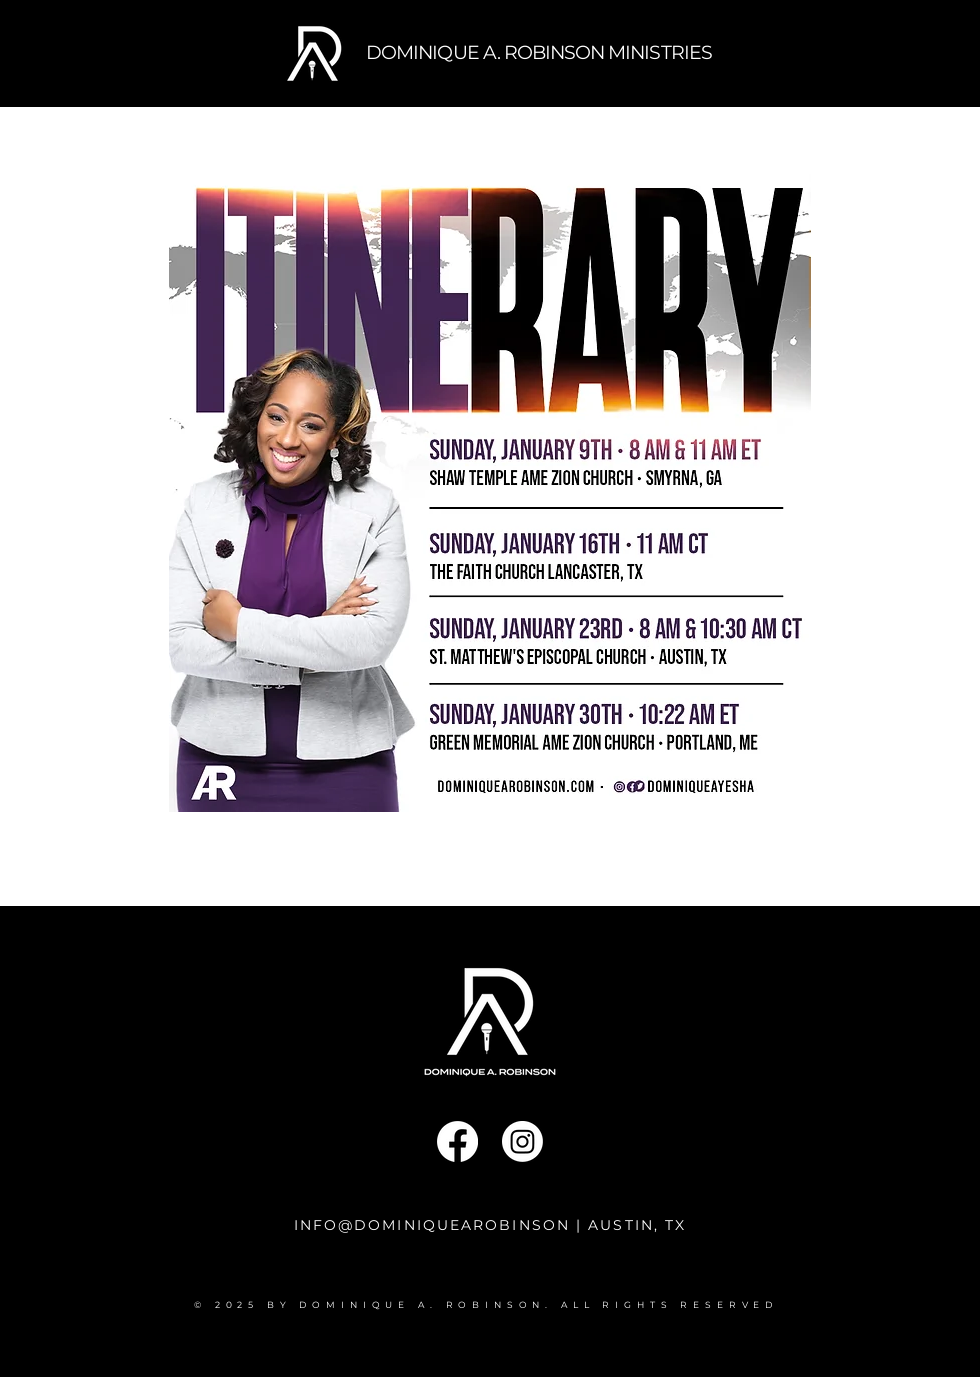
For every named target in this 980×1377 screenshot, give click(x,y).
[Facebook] (457, 1141)
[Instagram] (522, 1141)
